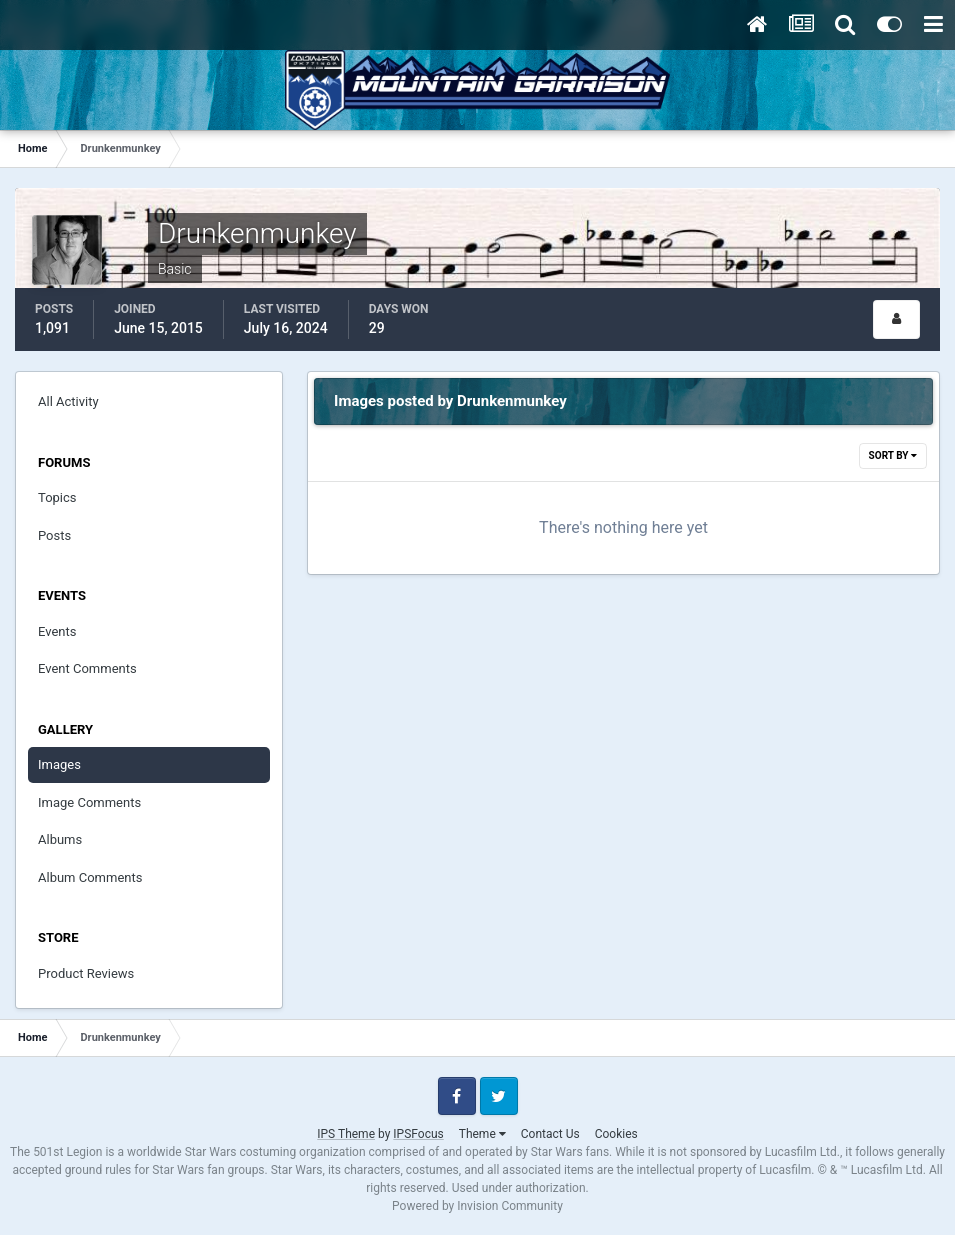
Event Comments (87, 668)
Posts (54, 535)
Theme (482, 1134)
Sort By (893, 455)
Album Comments (90, 877)
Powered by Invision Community (477, 1206)
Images (59, 764)
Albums (60, 839)
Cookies (616, 1134)
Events (57, 631)
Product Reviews (86, 973)
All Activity (68, 401)
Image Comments (89, 802)
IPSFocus (418, 1134)
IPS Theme (346, 1134)
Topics (57, 497)
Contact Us (550, 1134)
